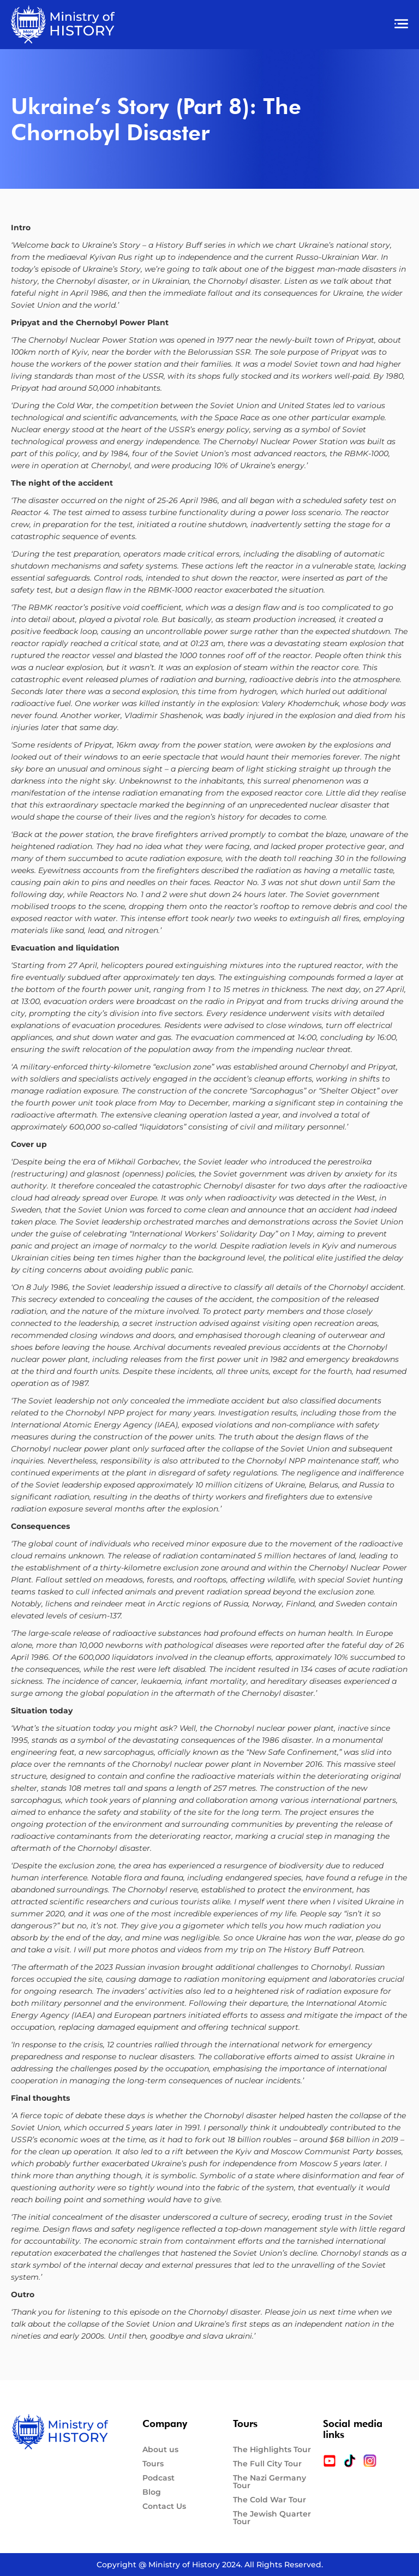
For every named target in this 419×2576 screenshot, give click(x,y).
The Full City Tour (267, 2464)
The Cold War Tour (269, 2500)
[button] (269, 25)
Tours (153, 2464)
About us (160, 2449)
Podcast (158, 2478)
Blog (151, 2492)
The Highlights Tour (272, 2449)
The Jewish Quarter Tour (272, 2517)
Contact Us (164, 2506)
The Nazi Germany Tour (269, 2481)
